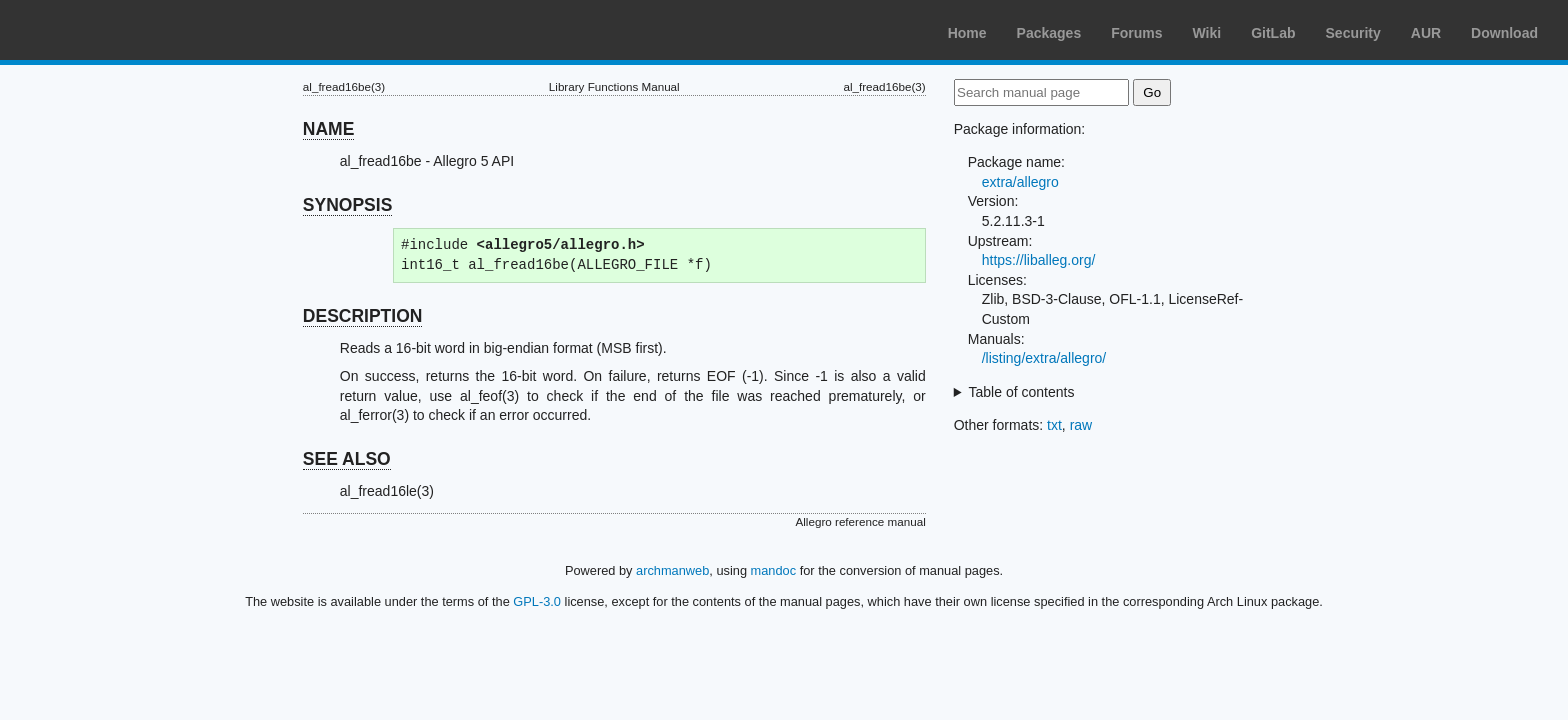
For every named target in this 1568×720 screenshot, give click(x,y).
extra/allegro (1020, 182)
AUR (1426, 33)
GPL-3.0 (537, 601)
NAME (329, 129)
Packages (1049, 33)
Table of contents (1022, 392)
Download (1504, 33)
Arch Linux (110, 30)
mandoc (774, 570)
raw (1081, 425)
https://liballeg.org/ (1039, 260)
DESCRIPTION (363, 316)
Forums (1136, 33)
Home (967, 33)
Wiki (1207, 33)
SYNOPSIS (347, 205)
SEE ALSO (347, 459)
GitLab (1273, 33)
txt (1054, 425)
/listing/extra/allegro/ (1044, 358)
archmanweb (672, 570)
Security (1353, 33)
